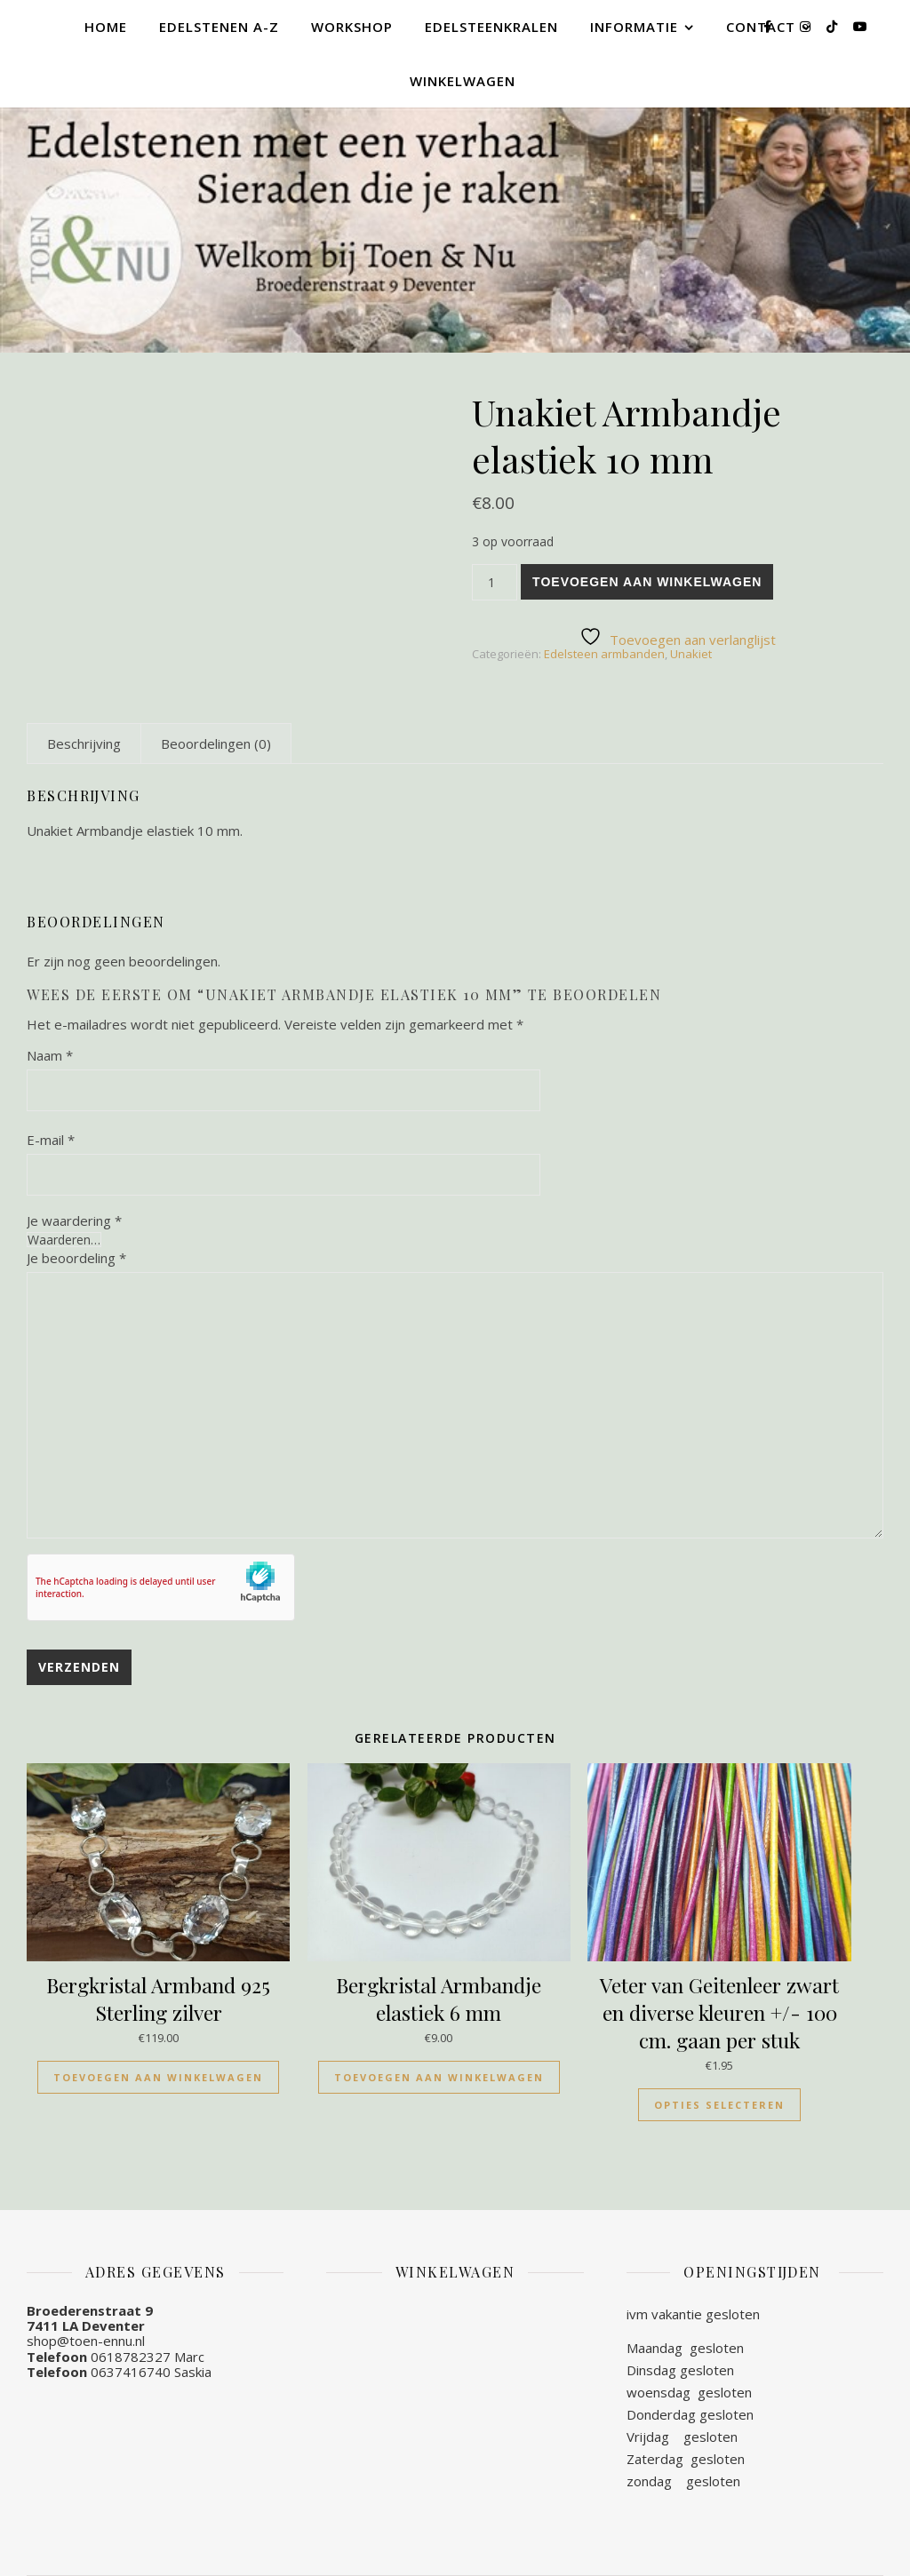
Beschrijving (84, 743)
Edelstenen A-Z (219, 27)
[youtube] (860, 26)
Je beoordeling (76, 1258)
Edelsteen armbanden (604, 654)
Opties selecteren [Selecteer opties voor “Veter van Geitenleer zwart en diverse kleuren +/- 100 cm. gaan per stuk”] (719, 2104)
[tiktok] (833, 26)
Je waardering (74, 1220)
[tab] (84, 743)
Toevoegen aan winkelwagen (647, 582)
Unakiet (691, 654)
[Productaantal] (494, 582)
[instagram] (807, 26)
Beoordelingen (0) (216, 743)
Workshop (352, 27)
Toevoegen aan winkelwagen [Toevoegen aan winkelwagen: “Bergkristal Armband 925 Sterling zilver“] (158, 2077)
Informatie (634, 27)
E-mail (51, 1140)
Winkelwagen (462, 81)
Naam (50, 1055)
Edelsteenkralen (491, 27)
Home (105, 27)
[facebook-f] (769, 26)
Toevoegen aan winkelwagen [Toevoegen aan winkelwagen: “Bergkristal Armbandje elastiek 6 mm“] (439, 2077)
